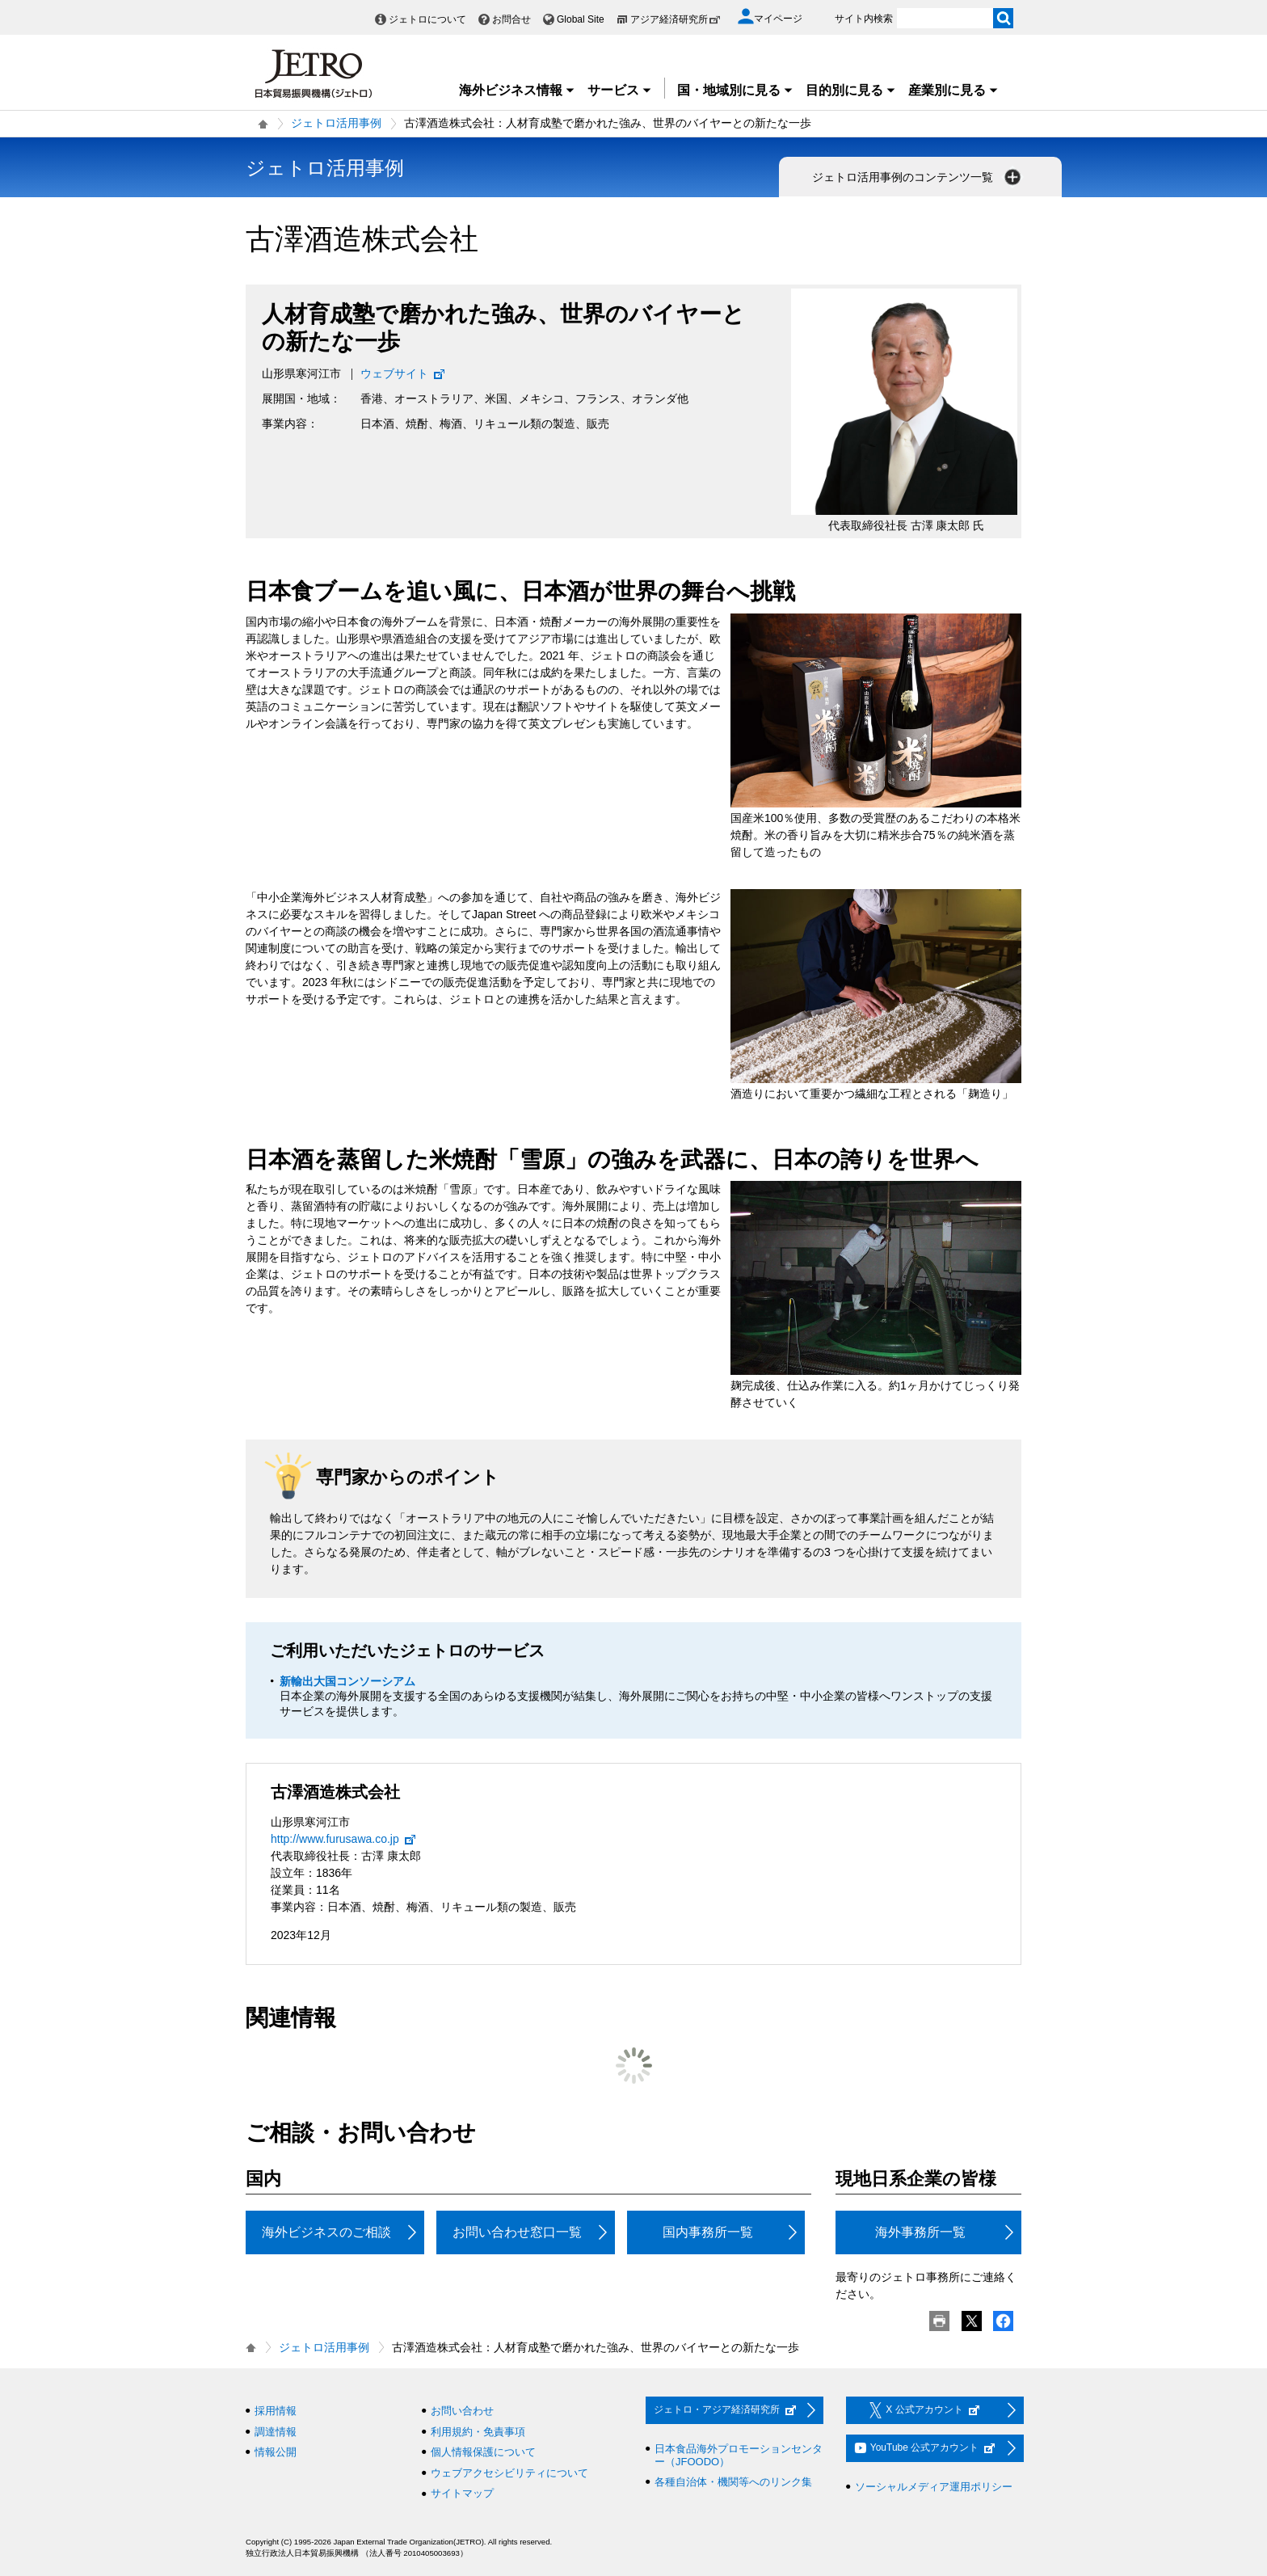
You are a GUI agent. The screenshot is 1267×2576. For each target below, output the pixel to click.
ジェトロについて (427, 19)
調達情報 (276, 2432)
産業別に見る (953, 90)
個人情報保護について (483, 2452)
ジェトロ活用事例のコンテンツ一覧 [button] (918, 177)
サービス (619, 90)
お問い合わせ (462, 2411)
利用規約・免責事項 (478, 2432)
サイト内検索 (864, 18)
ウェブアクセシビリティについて (509, 2473)
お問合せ (511, 19)
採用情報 (276, 2411)
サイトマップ (462, 2493)
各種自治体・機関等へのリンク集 (733, 2482)
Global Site (580, 19)
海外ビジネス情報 (517, 90)
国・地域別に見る (735, 90)
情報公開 (276, 2452)
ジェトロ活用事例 (336, 122)
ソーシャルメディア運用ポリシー (933, 2487)
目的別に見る (851, 90)
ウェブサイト (403, 373)
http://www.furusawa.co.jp (344, 1838)
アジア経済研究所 (675, 19)
